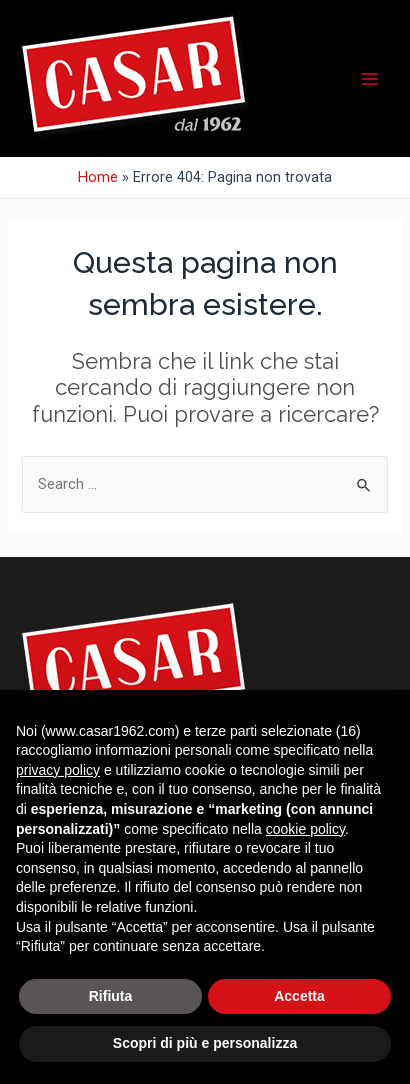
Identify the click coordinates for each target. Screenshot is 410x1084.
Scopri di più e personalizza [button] (205, 1043)
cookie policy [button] (305, 829)
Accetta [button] (299, 996)
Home (98, 177)
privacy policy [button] (58, 770)
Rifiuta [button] (111, 996)
